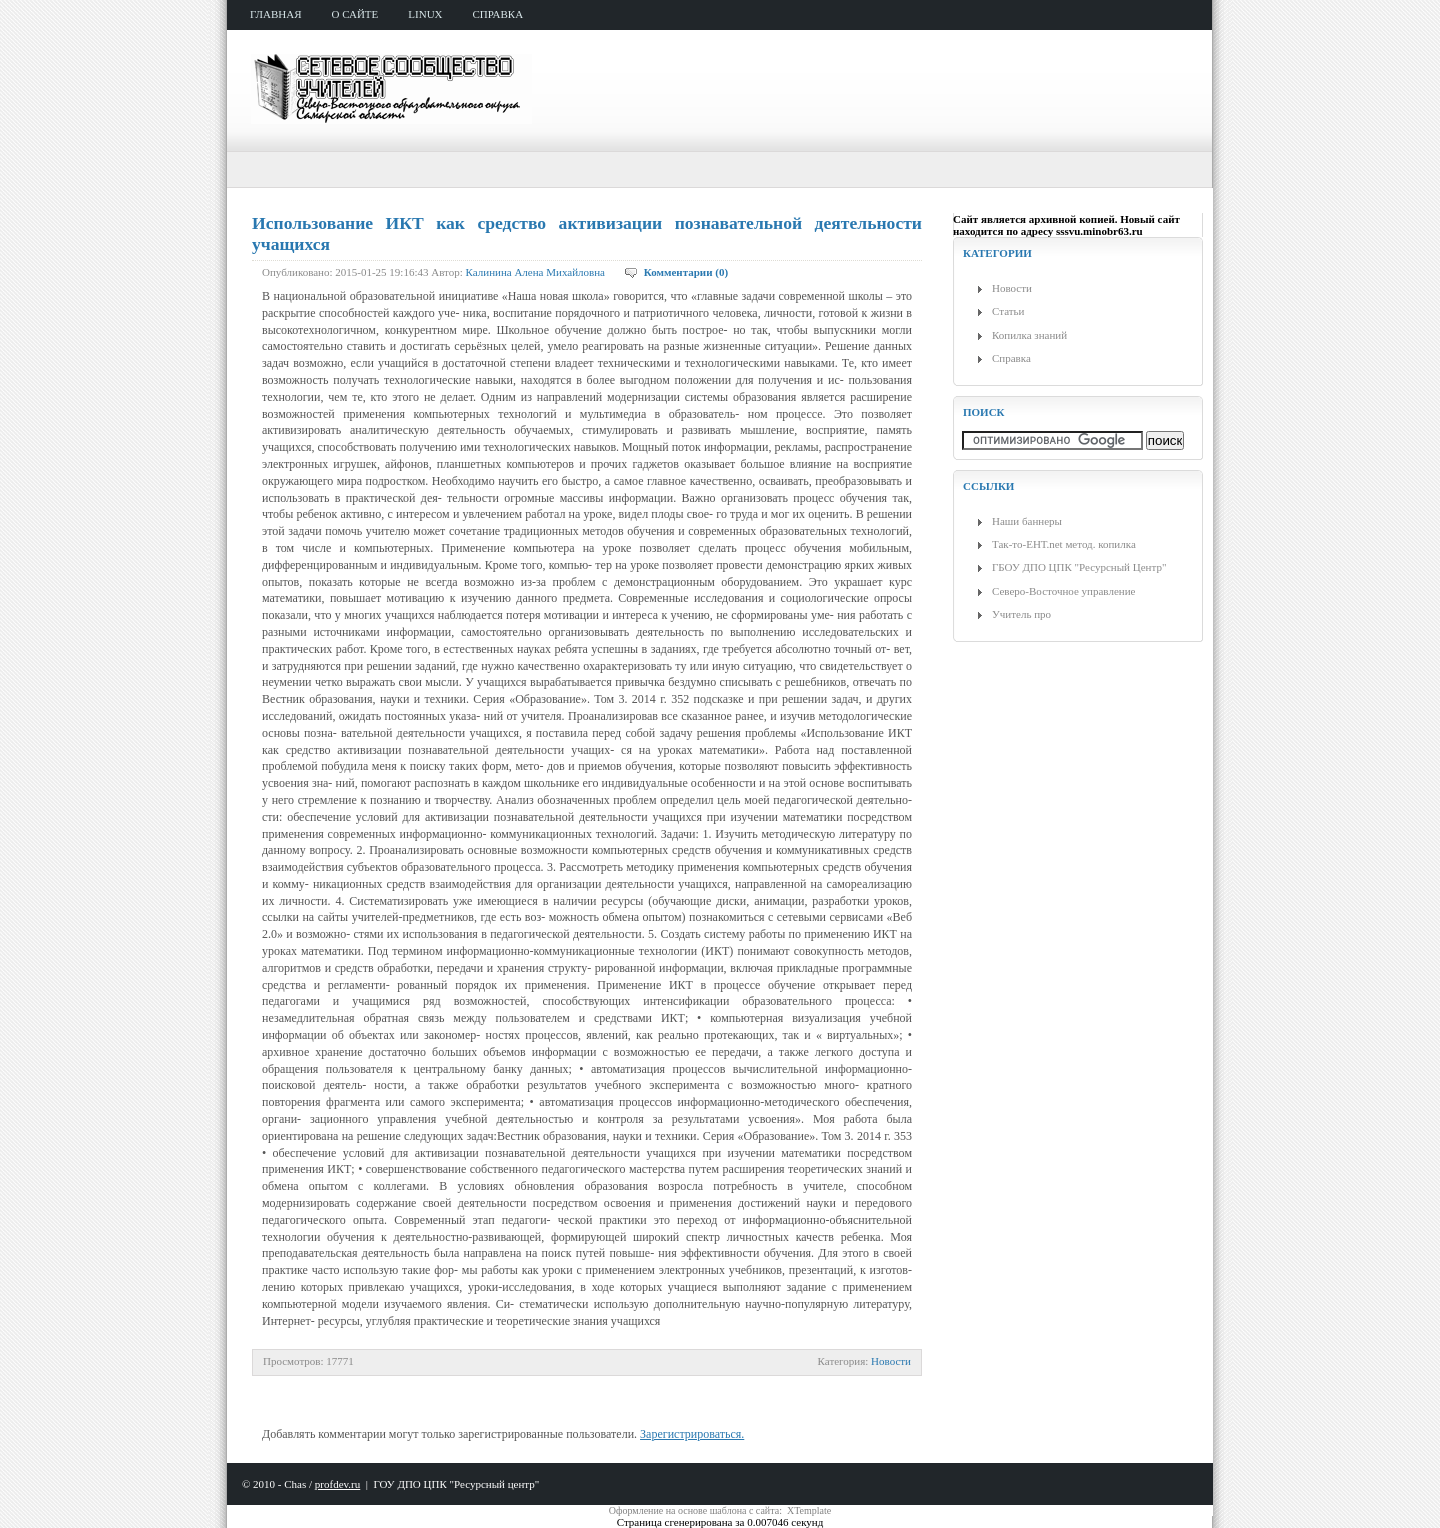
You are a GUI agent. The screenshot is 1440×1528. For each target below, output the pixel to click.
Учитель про (1021, 614)
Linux (425, 14)
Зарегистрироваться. (692, 1434)
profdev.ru (337, 1484)
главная (276, 14)
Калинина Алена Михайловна (535, 272)
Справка (1011, 358)
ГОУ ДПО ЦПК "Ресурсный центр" (456, 1484)
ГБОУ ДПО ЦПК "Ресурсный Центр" (1079, 567)
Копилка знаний (1029, 335)
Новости (891, 1361)
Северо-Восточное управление (1063, 591)
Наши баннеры (1027, 521)
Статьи (1008, 311)
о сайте (355, 14)
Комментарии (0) (686, 272)
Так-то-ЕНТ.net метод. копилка (1064, 544)
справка (498, 14)
